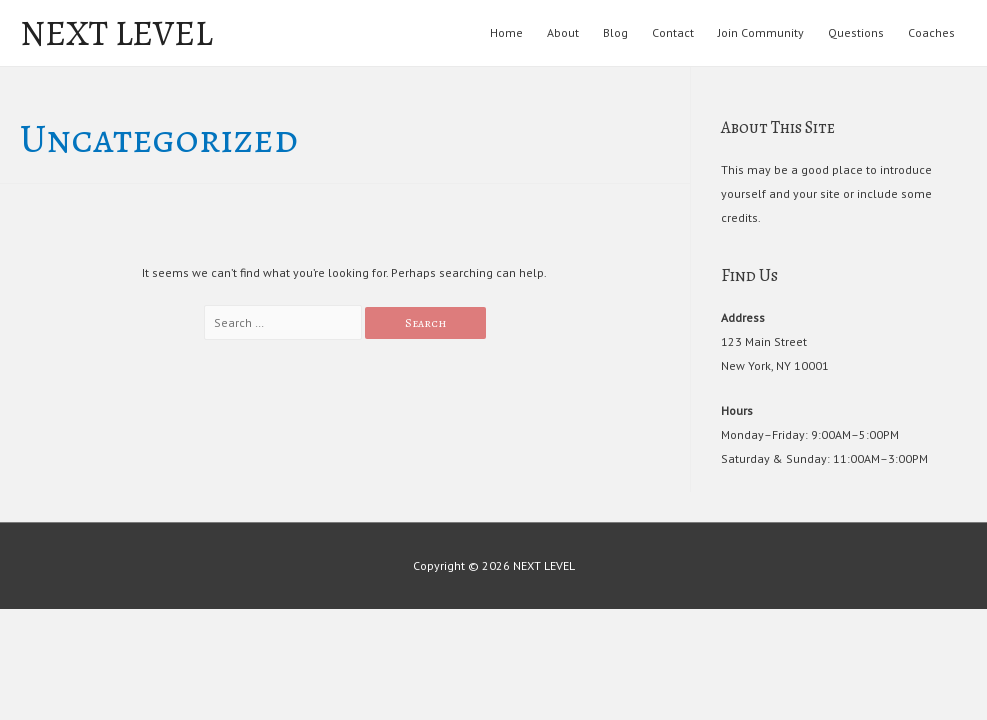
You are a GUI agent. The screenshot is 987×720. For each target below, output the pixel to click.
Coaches (931, 32)
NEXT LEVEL (116, 33)
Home (506, 32)
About (563, 32)
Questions (856, 32)
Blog (615, 32)
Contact (673, 32)
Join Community (761, 32)
